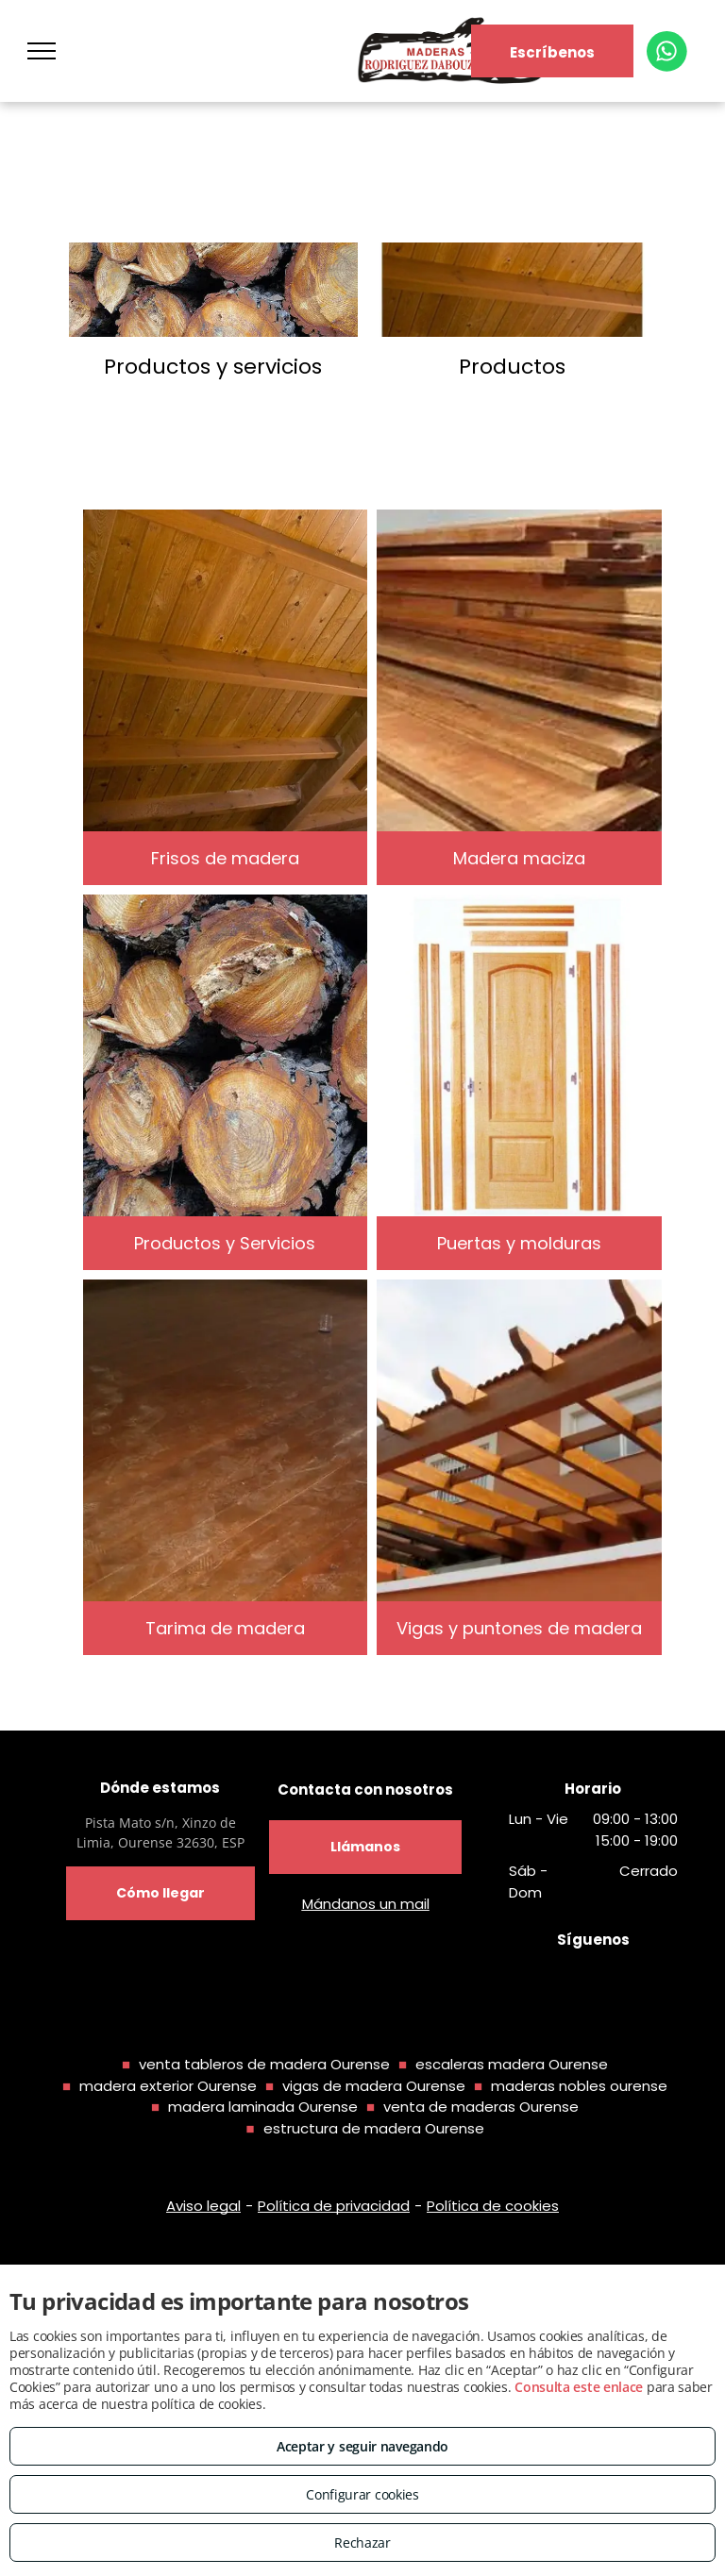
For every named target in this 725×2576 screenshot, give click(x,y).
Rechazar (362, 2542)
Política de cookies (493, 2206)
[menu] (41, 50)
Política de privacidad (334, 2206)
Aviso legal (203, 2206)
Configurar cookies (362, 2494)
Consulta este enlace (578, 2387)
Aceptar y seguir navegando (362, 2446)
